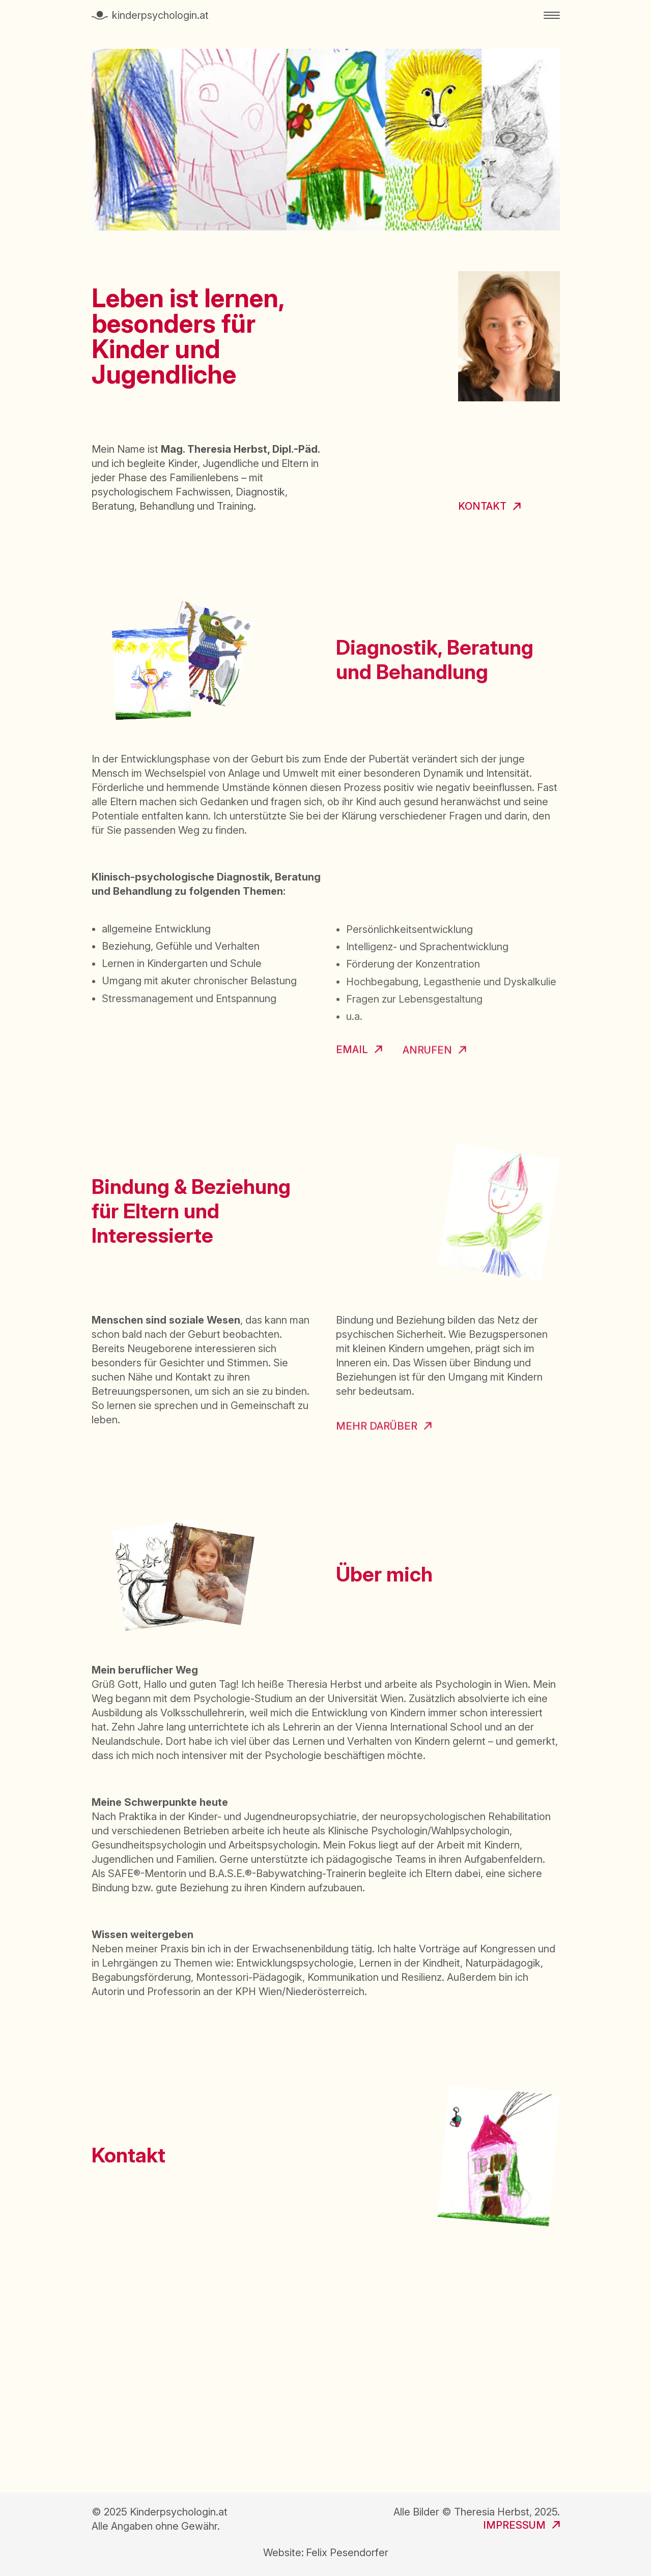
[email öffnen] (359, 1052)
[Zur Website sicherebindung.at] (384, 1431)
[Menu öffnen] (552, 15)
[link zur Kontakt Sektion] (489, 506)
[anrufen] (434, 1052)
